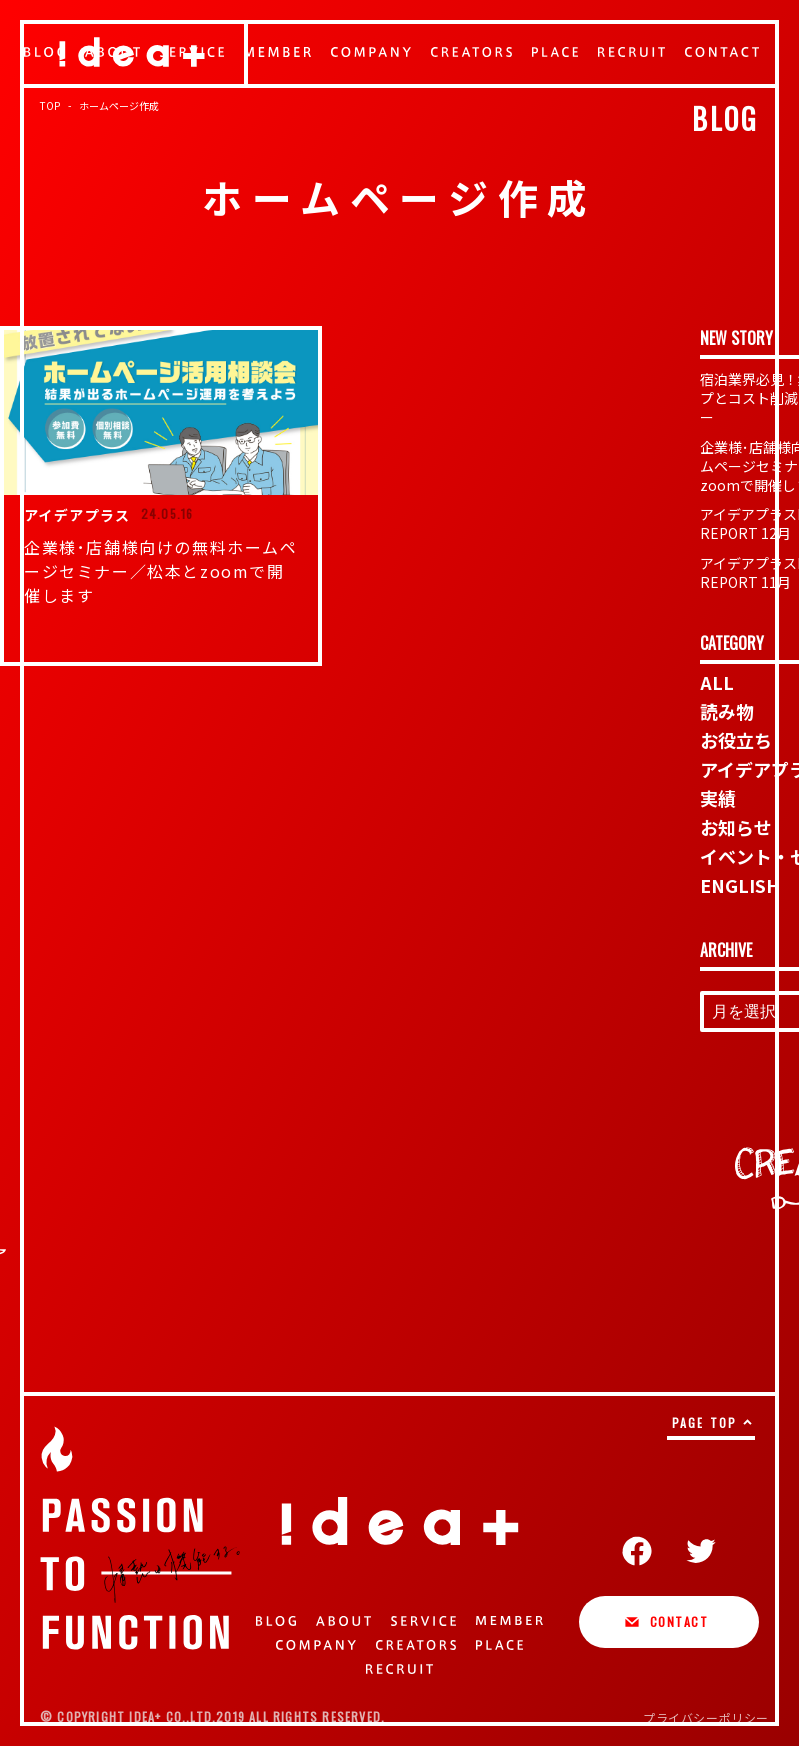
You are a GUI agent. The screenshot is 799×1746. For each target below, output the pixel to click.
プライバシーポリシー (706, 1717)
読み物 (727, 711)
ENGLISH (740, 885)
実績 (718, 798)
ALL (717, 682)
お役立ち (736, 740)
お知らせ (736, 827)
